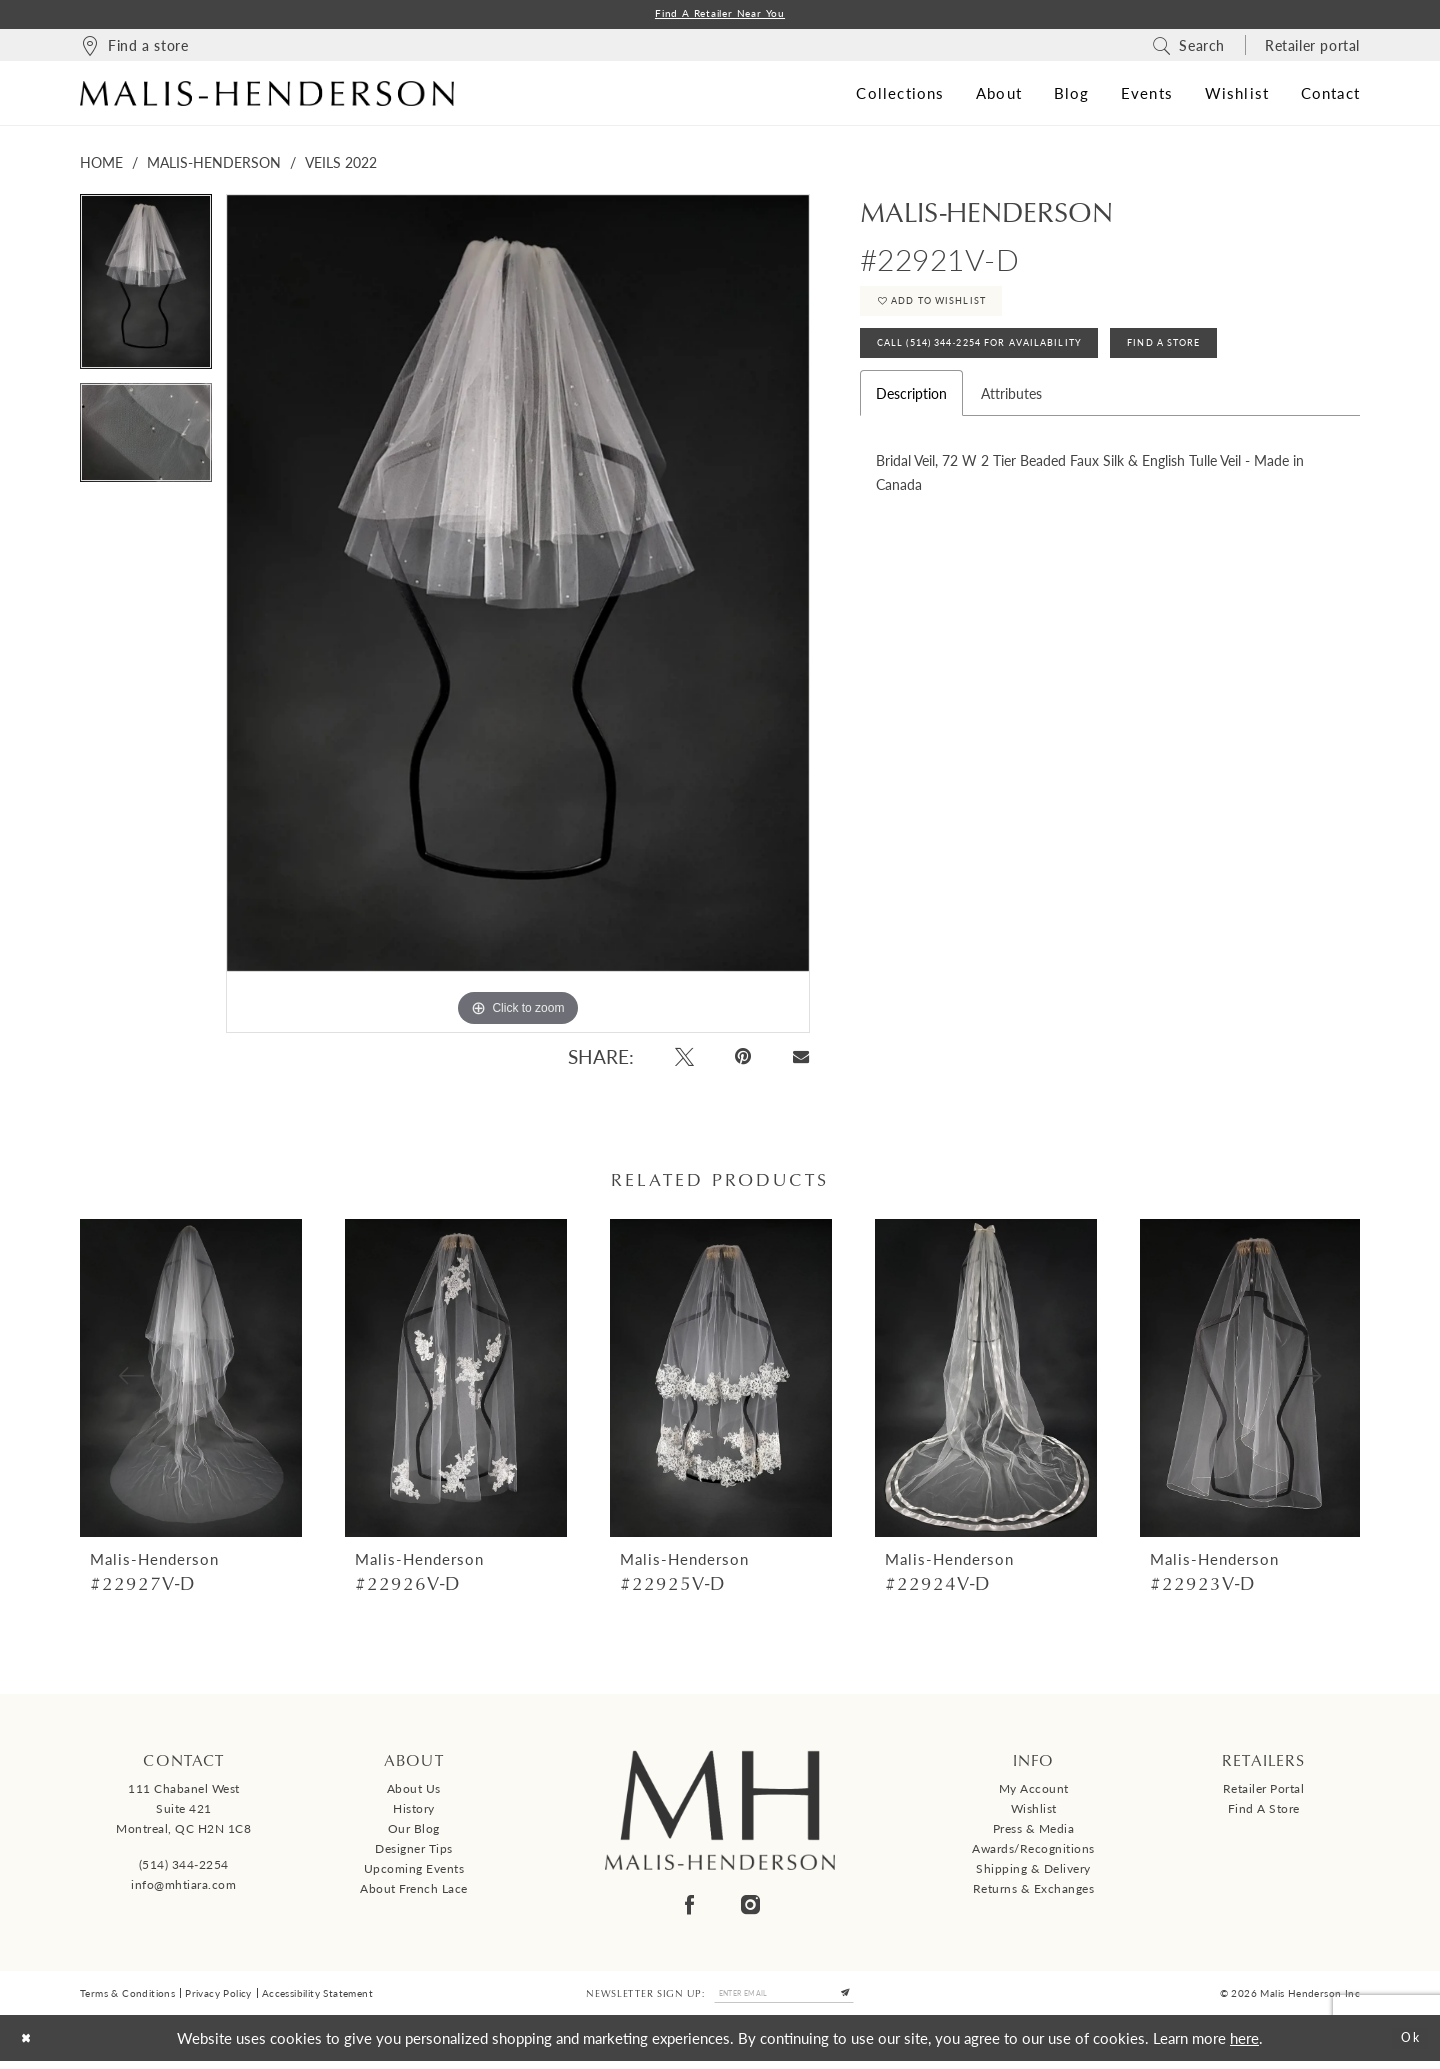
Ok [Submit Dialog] (1406, 2045)
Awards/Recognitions (1033, 1852)
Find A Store (1235, 362)
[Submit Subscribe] (862, 1998)
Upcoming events (414, 1872)
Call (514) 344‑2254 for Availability (1007, 362)
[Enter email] (784, 1998)
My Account (1034, 1792)
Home (101, 165)
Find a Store (1264, 1812)
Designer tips (414, 1852)
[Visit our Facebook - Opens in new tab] (689, 1907)
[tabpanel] (146, 292)
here (1244, 2045)
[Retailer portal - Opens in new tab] (1312, 48)
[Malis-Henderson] (267, 96)
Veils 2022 (341, 165)
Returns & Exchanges (1034, 1892)
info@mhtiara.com (183, 1887)
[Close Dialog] (30, 2046)
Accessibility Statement (317, 1999)
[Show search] (1189, 48)
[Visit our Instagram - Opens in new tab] (750, 1907)
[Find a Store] (134, 48)
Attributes (1011, 416)
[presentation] (191, 1381)
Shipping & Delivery (1033, 1872)
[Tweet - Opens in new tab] (684, 1059)
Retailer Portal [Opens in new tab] (1264, 1792)
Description (911, 416)
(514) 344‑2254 (184, 1867)
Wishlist (1034, 1812)
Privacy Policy (218, 1999)
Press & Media (1034, 1832)
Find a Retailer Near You (720, 15)
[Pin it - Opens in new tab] (744, 1059)
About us (414, 1792)
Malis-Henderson (214, 165)
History (414, 1812)
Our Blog (414, 1832)
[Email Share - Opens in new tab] (800, 1060)
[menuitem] (134, 48)
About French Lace (414, 1892)
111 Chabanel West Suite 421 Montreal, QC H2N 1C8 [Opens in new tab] (183, 1812)
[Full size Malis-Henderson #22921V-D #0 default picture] (518, 616)
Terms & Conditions (127, 1999)
